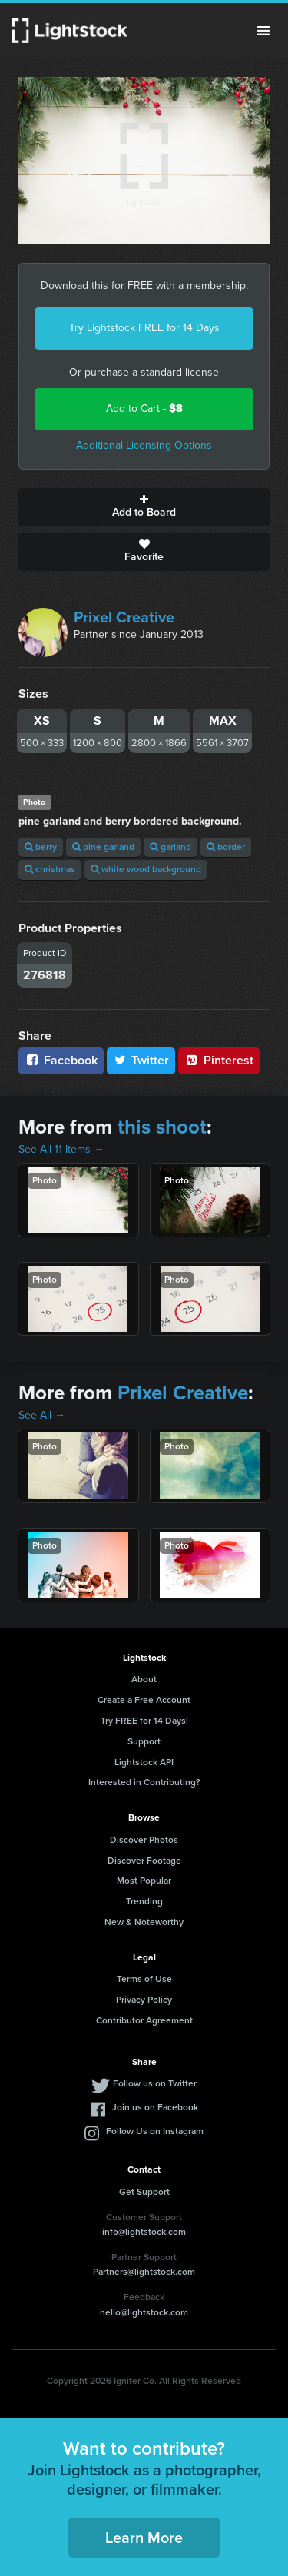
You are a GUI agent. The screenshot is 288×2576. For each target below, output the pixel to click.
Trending (144, 1901)
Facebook (61, 1060)
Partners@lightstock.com (144, 2272)
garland (170, 847)
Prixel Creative (124, 617)
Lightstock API (144, 1762)
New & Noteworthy (144, 1922)
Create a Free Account (144, 1700)
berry (41, 847)
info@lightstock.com (144, 2232)
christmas (50, 869)
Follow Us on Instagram (155, 2131)
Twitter (141, 1060)
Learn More (144, 2537)
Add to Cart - (144, 408)
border (226, 847)
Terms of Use (144, 1979)
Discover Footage (144, 1860)
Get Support (144, 2192)
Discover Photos (144, 1840)
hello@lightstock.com (144, 2312)
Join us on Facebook (155, 2107)
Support (144, 1741)
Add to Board (144, 507)
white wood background (146, 869)
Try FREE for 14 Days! (144, 1721)
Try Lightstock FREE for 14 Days (144, 328)
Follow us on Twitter (155, 2083)
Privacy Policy (144, 2000)
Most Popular (144, 1880)
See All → (41, 1415)
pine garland (103, 847)
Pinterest (218, 1060)
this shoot (162, 1126)
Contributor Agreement (144, 2020)
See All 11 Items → (61, 1149)
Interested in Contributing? (144, 1782)
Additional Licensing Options (144, 445)
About (144, 1679)
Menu (263, 30)
